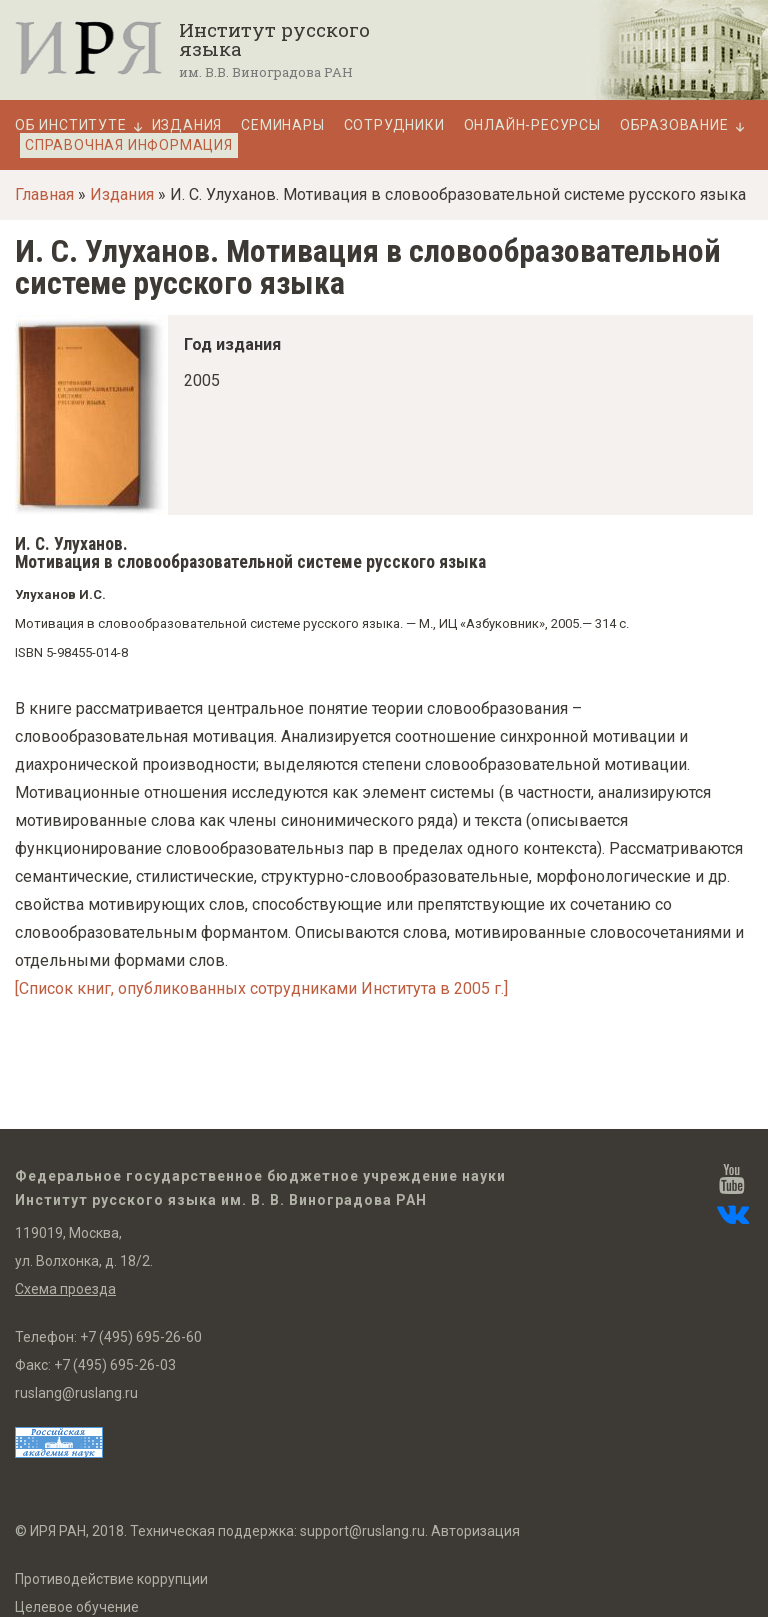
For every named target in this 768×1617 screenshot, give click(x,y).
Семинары (282, 125)
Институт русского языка (274, 39)
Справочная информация (129, 145)
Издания (187, 125)
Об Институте (71, 125)
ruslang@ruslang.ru (76, 1393)
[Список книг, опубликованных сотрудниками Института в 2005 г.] (261, 988)
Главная (44, 194)
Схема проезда (65, 1289)
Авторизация (475, 1531)
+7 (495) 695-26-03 (115, 1365)
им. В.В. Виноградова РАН (266, 72)
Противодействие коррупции (111, 1579)
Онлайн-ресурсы (532, 125)
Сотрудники (394, 125)
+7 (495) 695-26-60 (141, 1337)
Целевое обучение (77, 1607)
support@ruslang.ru (362, 1531)
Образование (674, 125)
